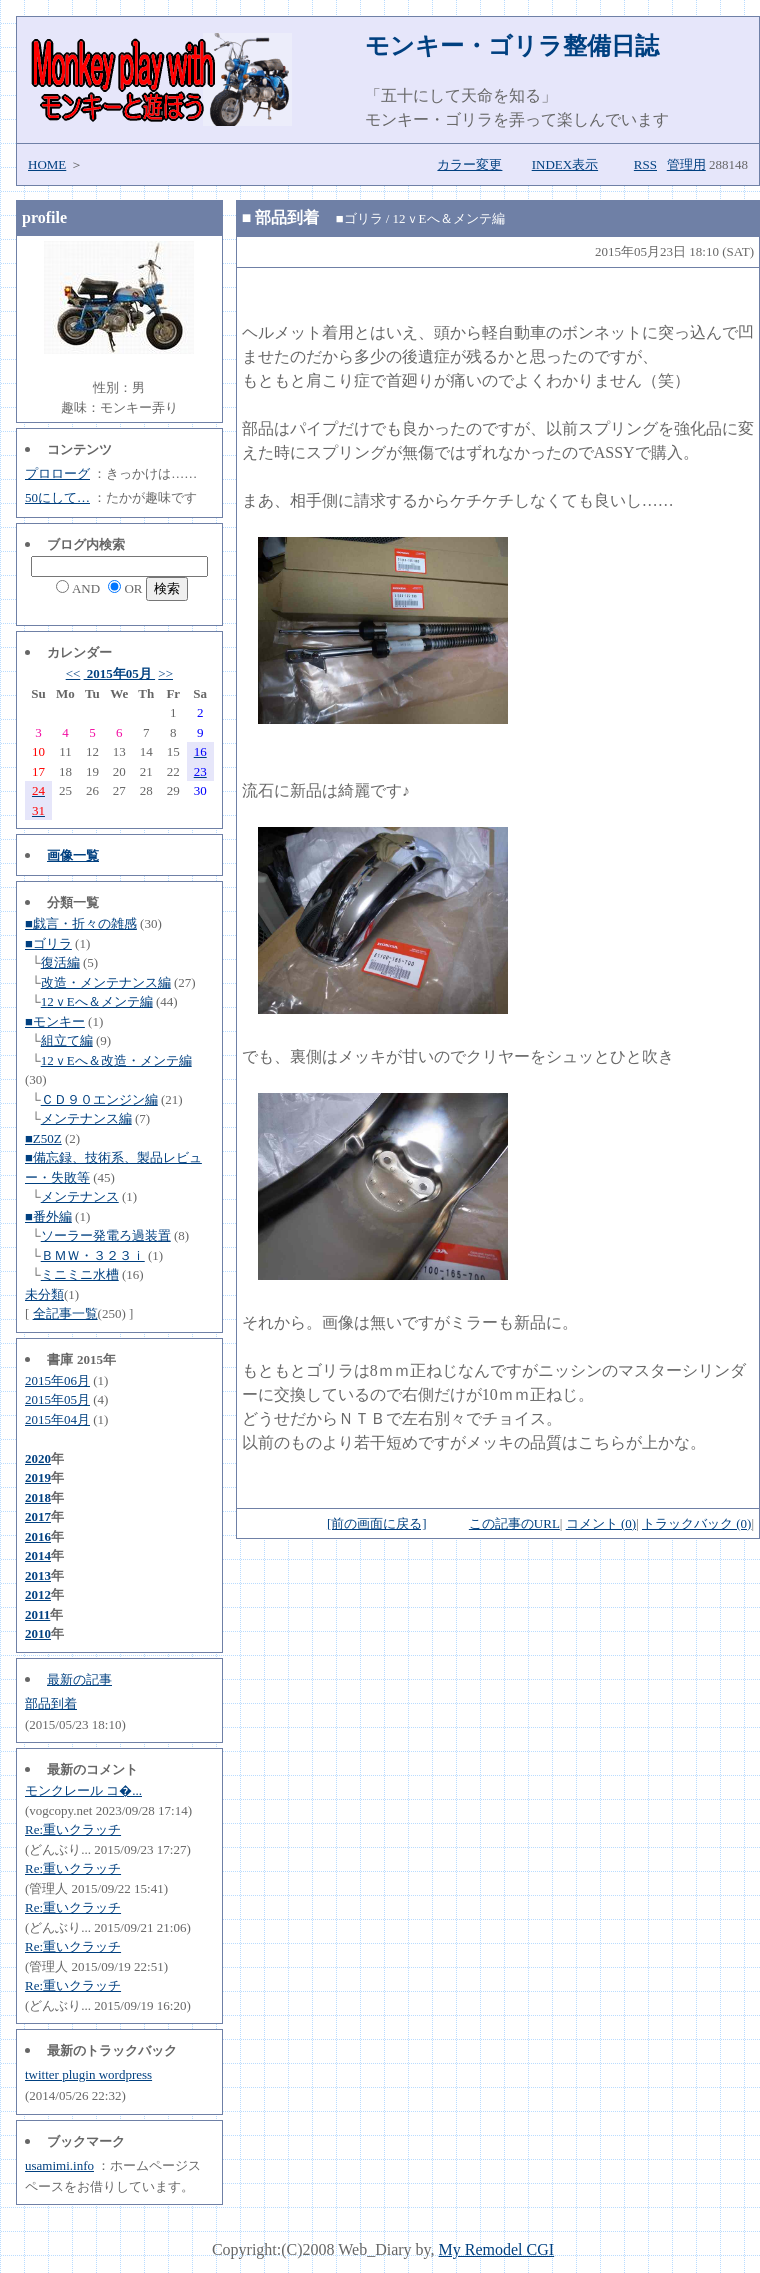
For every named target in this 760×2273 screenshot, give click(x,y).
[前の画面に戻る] (377, 1523)
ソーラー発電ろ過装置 (106, 1235)
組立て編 (67, 1040)
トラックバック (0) (696, 1523)
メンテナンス (80, 1196)
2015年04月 (57, 1419)
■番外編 (48, 1216)
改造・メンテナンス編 (106, 982)
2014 (38, 1555)
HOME (47, 164)
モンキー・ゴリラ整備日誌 (512, 46)
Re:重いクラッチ (73, 1829)
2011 (37, 1614)
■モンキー (55, 1021)
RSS (645, 164)
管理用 (686, 164)
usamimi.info (59, 2165)
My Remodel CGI (497, 2249)
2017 (38, 1516)
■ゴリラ (48, 943)
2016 (38, 1536)
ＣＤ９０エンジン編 (99, 1099)
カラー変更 (469, 164)
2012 (38, 1594)
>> (165, 673)
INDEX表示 (565, 164)
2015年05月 (120, 673)
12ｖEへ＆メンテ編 (97, 1001)
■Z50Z (43, 1138)
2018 (38, 1497)
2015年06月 (57, 1380)
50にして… (57, 497)
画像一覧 (73, 855)
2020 (38, 1458)
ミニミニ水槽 (80, 1274)
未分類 (44, 1294)
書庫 (60, 1359)
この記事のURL (514, 1523)
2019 (38, 1477)
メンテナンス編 (86, 1118)
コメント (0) (601, 1523)
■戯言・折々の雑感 (81, 923)
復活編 (60, 962)
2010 (38, 1633)
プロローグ (57, 473)
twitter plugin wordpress (88, 2074)
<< (73, 673)
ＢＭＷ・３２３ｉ (93, 1255)
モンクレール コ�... (83, 1790)
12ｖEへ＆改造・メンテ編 (116, 1060)
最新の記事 (79, 1679)
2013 (38, 1575)
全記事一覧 (65, 1313)
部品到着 (51, 1703)
